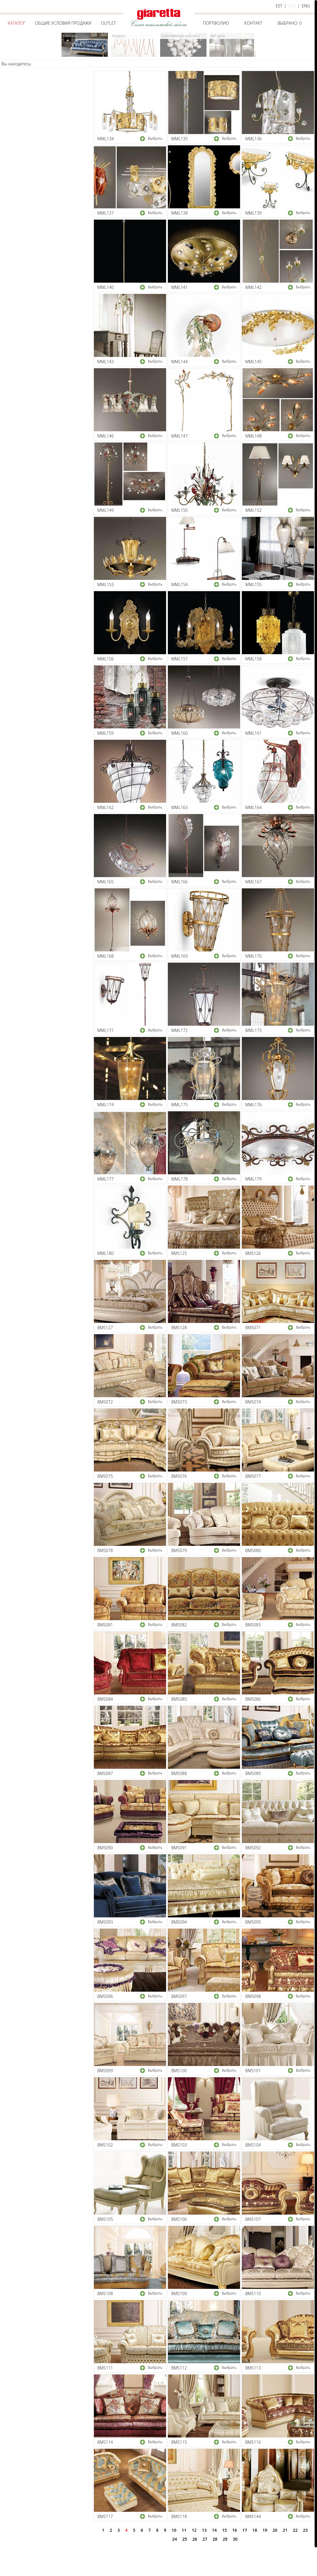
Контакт (253, 23)
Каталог (16, 23)
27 (204, 2539)
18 (255, 2530)
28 (215, 2539)
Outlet (108, 23)
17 (244, 2530)
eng (306, 6)
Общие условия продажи (63, 23)
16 (234, 2530)
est (279, 6)
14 (214, 2530)
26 (194, 2539)
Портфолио (216, 23)
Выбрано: (290, 23)
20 (275, 2530)
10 (173, 2530)
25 (184, 2539)
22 (295, 2530)
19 (265, 2530)
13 (204, 2530)
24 (174, 2539)
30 (235, 2539)
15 (224, 2530)
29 (225, 2539)
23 (305, 2530)
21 (285, 2530)
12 (194, 2530)
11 (184, 2530)
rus (292, 6)
